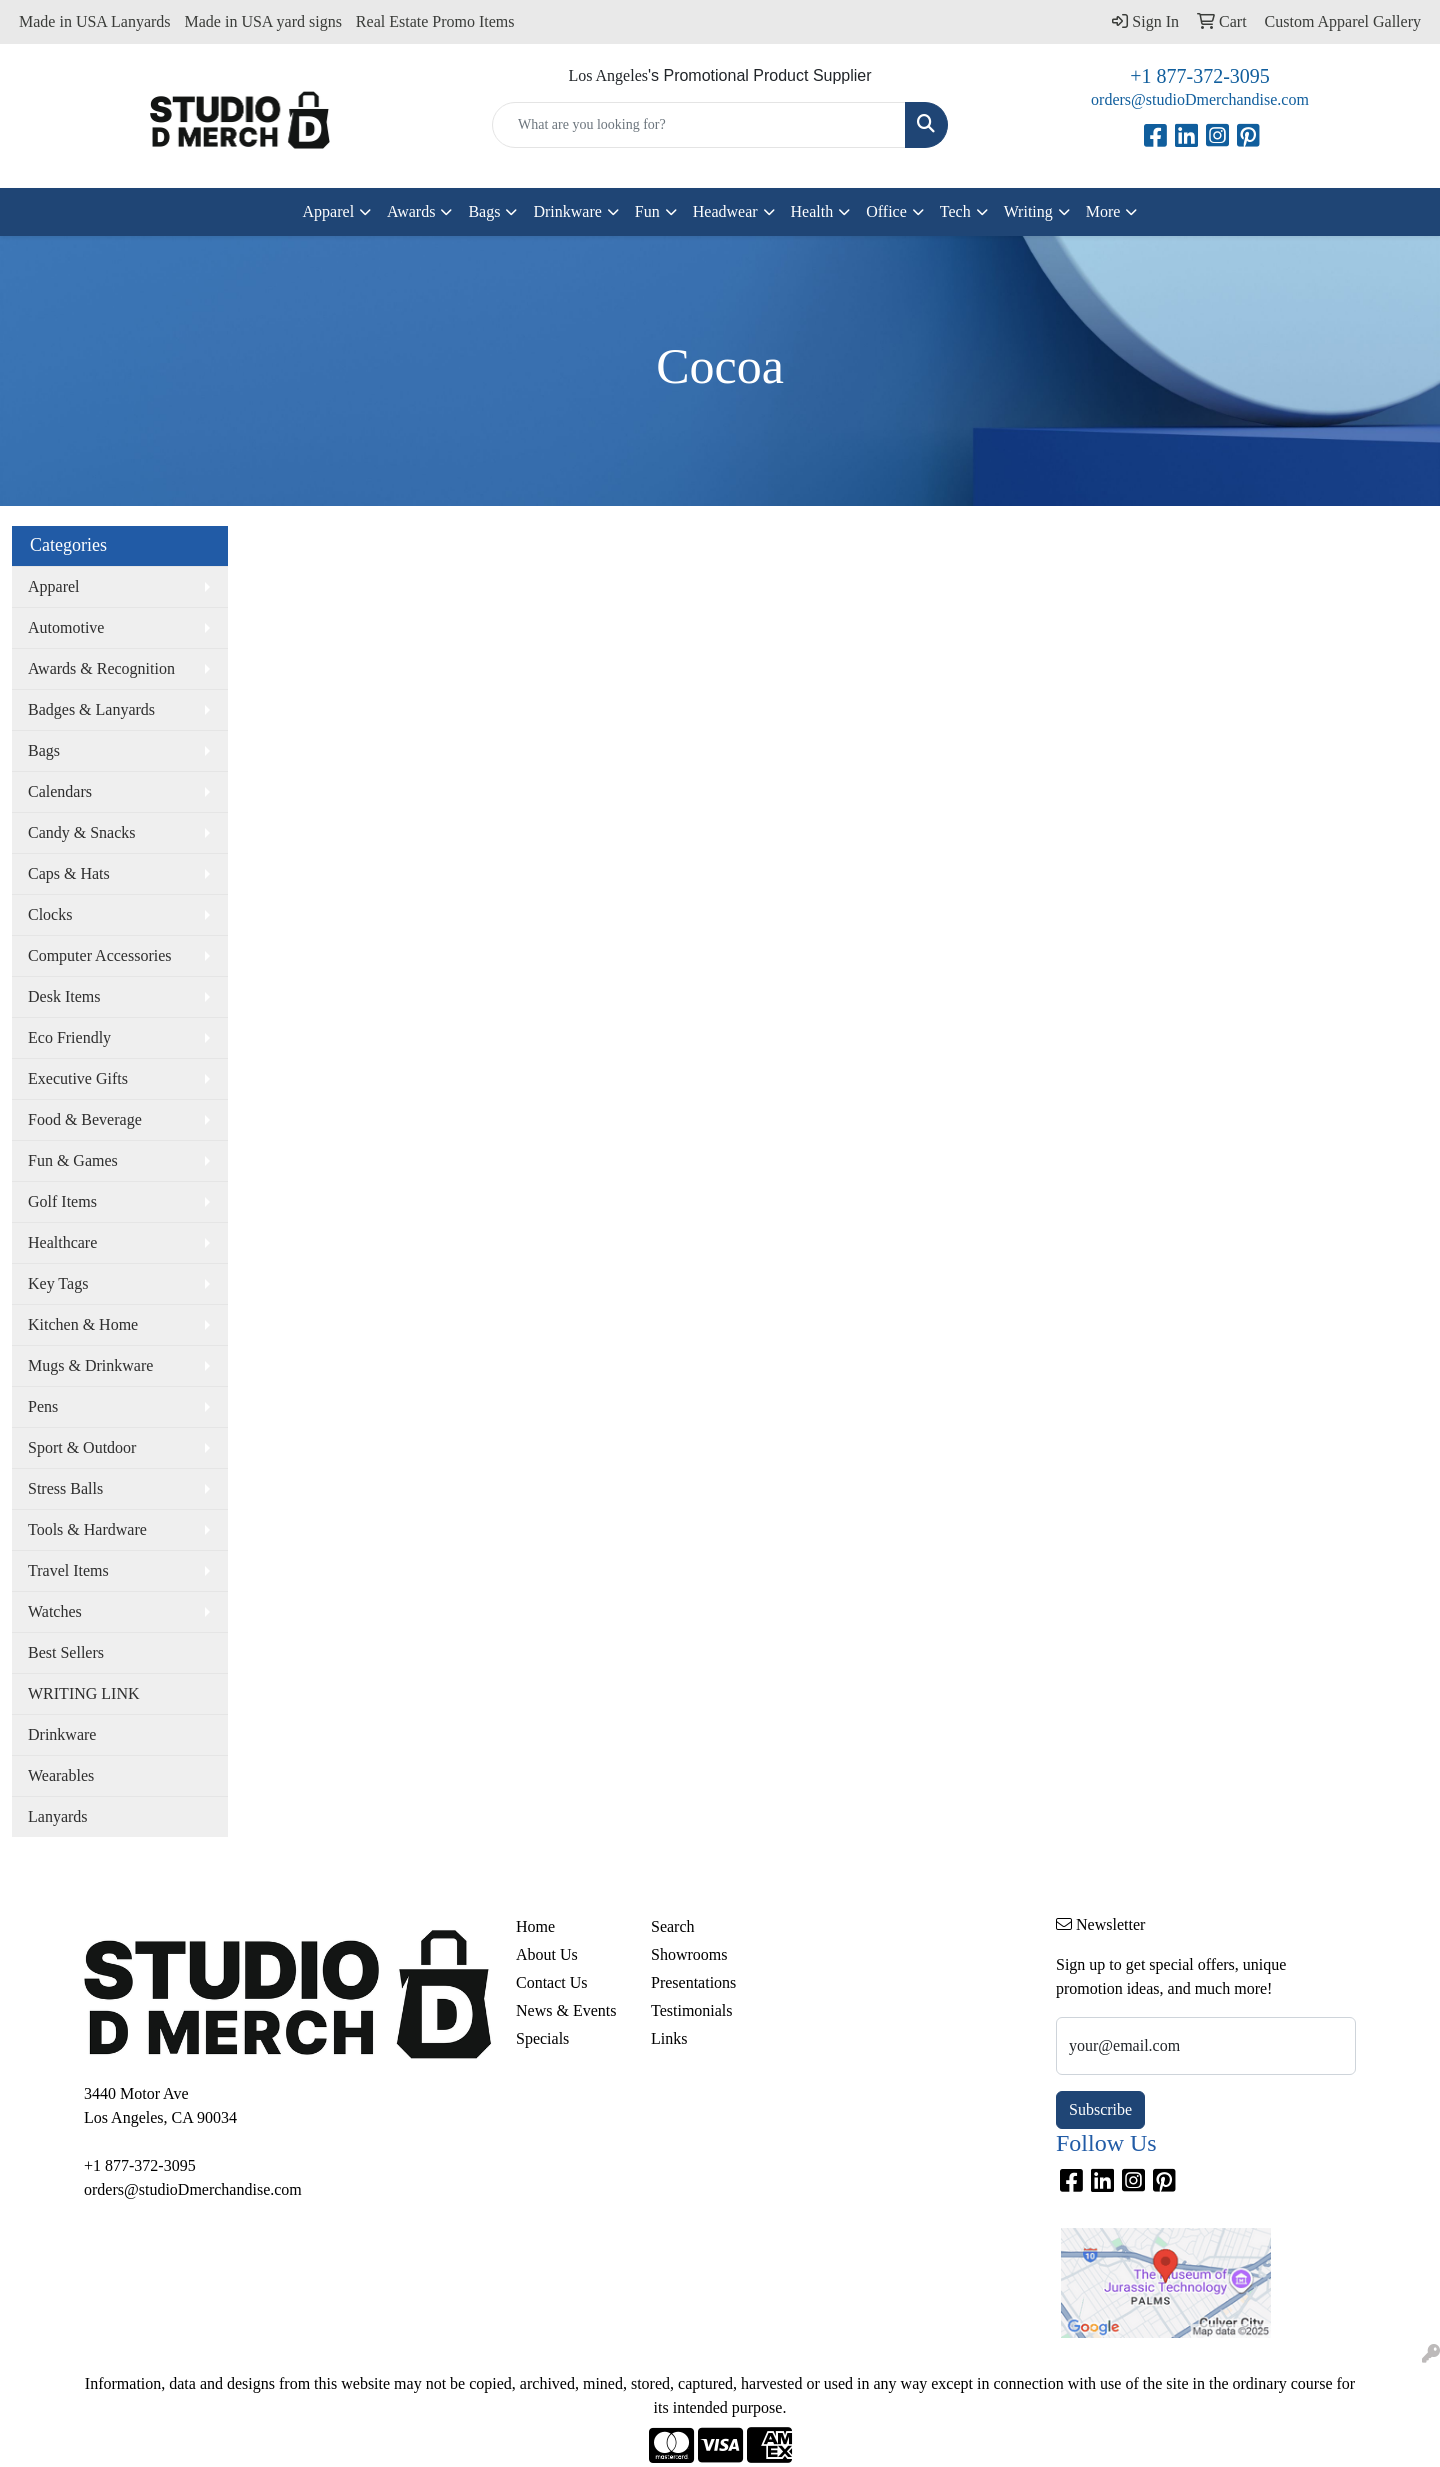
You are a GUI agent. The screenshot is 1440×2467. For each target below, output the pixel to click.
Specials (542, 2038)
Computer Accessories (100, 955)
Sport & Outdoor (82, 1447)
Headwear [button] (725, 211)
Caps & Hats (69, 873)
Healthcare (62, 1242)
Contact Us (552, 1982)
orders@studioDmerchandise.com (1200, 99)
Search (673, 1926)
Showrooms (689, 1954)
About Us (547, 1954)
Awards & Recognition (101, 668)
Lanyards (58, 1816)
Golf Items (62, 1201)
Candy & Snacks (82, 832)
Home (535, 1926)
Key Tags (58, 1283)
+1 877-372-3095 (1200, 76)
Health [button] (812, 211)
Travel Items (68, 1570)
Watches (55, 1611)
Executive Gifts (78, 1078)
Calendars (60, 791)
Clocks (50, 914)
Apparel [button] (329, 211)
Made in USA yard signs (263, 21)
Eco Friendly (69, 1037)
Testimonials (692, 2010)
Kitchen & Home (83, 1324)
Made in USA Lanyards (95, 21)
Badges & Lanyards (91, 709)
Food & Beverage (85, 1119)
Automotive (66, 627)
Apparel (54, 586)
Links (669, 2038)
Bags (44, 750)
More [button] (1103, 211)
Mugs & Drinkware (90, 1365)
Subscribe (1100, 2109)
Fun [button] (647, 211)
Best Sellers (66, 1652)
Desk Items (64, 996)
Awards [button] (411, 211)
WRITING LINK (84, 1693)
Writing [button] (1028, 211)
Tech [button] (955, 211)
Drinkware (62, 1734)
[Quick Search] (699, 125)
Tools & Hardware (87, 1529)
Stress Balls (65, 1488)
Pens (43, 1406)
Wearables (61, 1775)
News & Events (566, 2010)
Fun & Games (73, 1160)
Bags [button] (484, 211)
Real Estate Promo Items (435, 21)
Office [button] (886, 211)
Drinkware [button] (567, 211)
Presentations (693, 1982)
